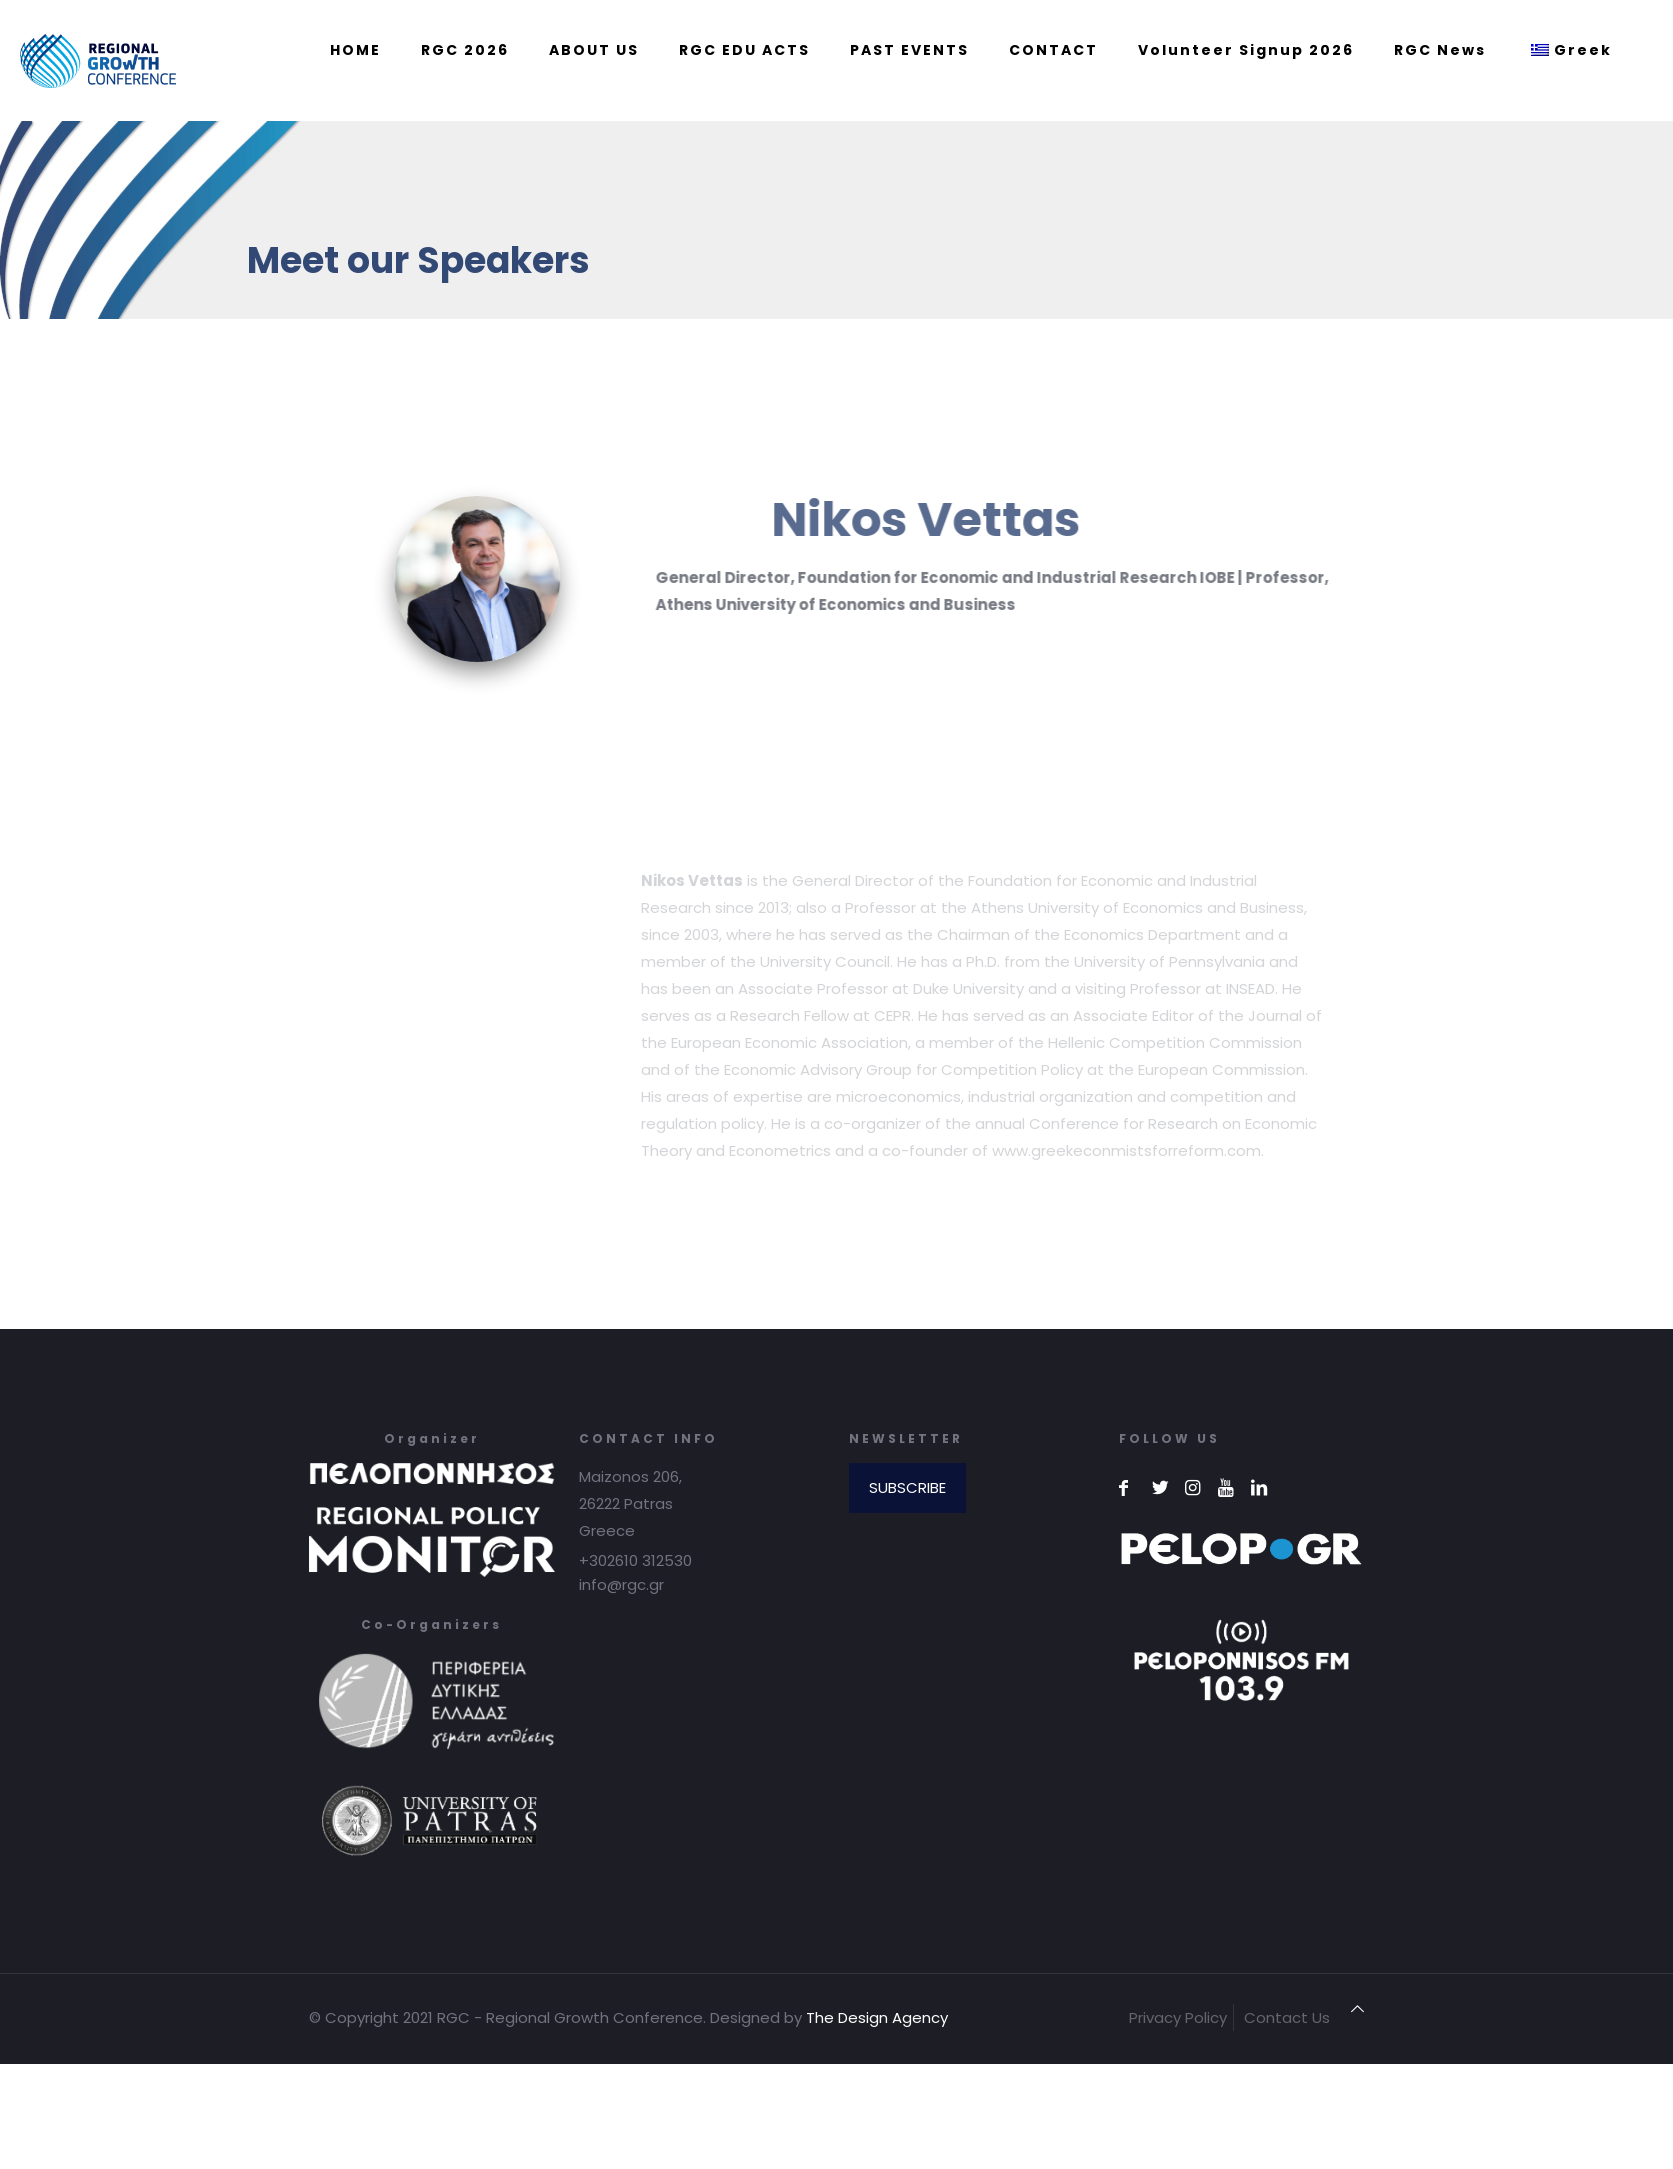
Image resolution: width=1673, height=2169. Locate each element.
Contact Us (1287, 2017)
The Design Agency (877, 2017)
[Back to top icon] (1357, 2008)
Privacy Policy (1178, 2017)
